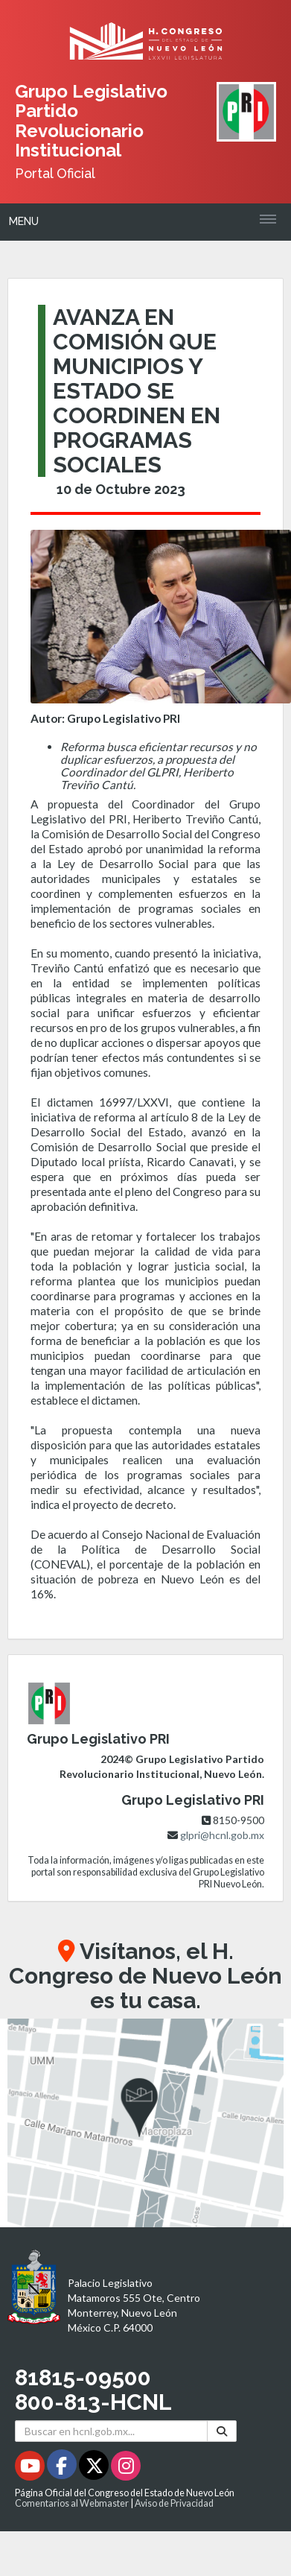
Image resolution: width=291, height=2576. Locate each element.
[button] (145, 2123)
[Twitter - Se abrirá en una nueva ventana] (95, 2468)
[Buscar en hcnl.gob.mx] (111, 2431)
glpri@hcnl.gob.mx (222, 1835)
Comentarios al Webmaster (72, 2503)
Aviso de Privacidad (174, 2503)
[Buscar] (222, 2431)
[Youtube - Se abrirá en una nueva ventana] (31, 2468)
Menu (24, 221)
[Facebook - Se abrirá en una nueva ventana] (63, 2468)
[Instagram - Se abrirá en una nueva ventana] (126, 2468)
